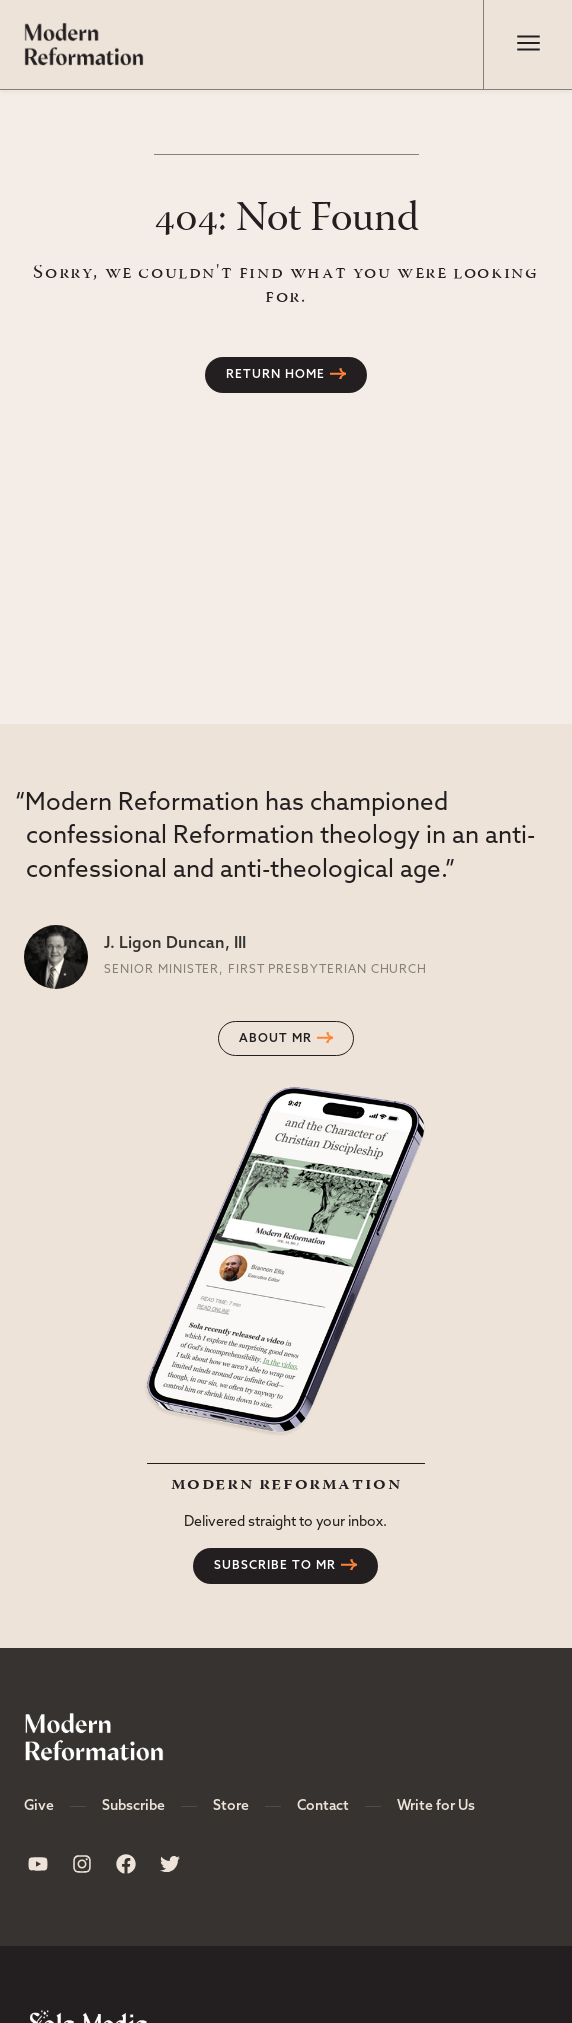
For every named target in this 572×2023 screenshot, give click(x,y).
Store (231, 1806)
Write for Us (436, 1806)
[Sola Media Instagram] (82, 1864)
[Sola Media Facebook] (126, 1864)
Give (39, 1806)
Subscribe (133, 1806)
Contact (323, 1806)
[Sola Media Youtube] (38, 1864)
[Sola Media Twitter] (170, 1864)
